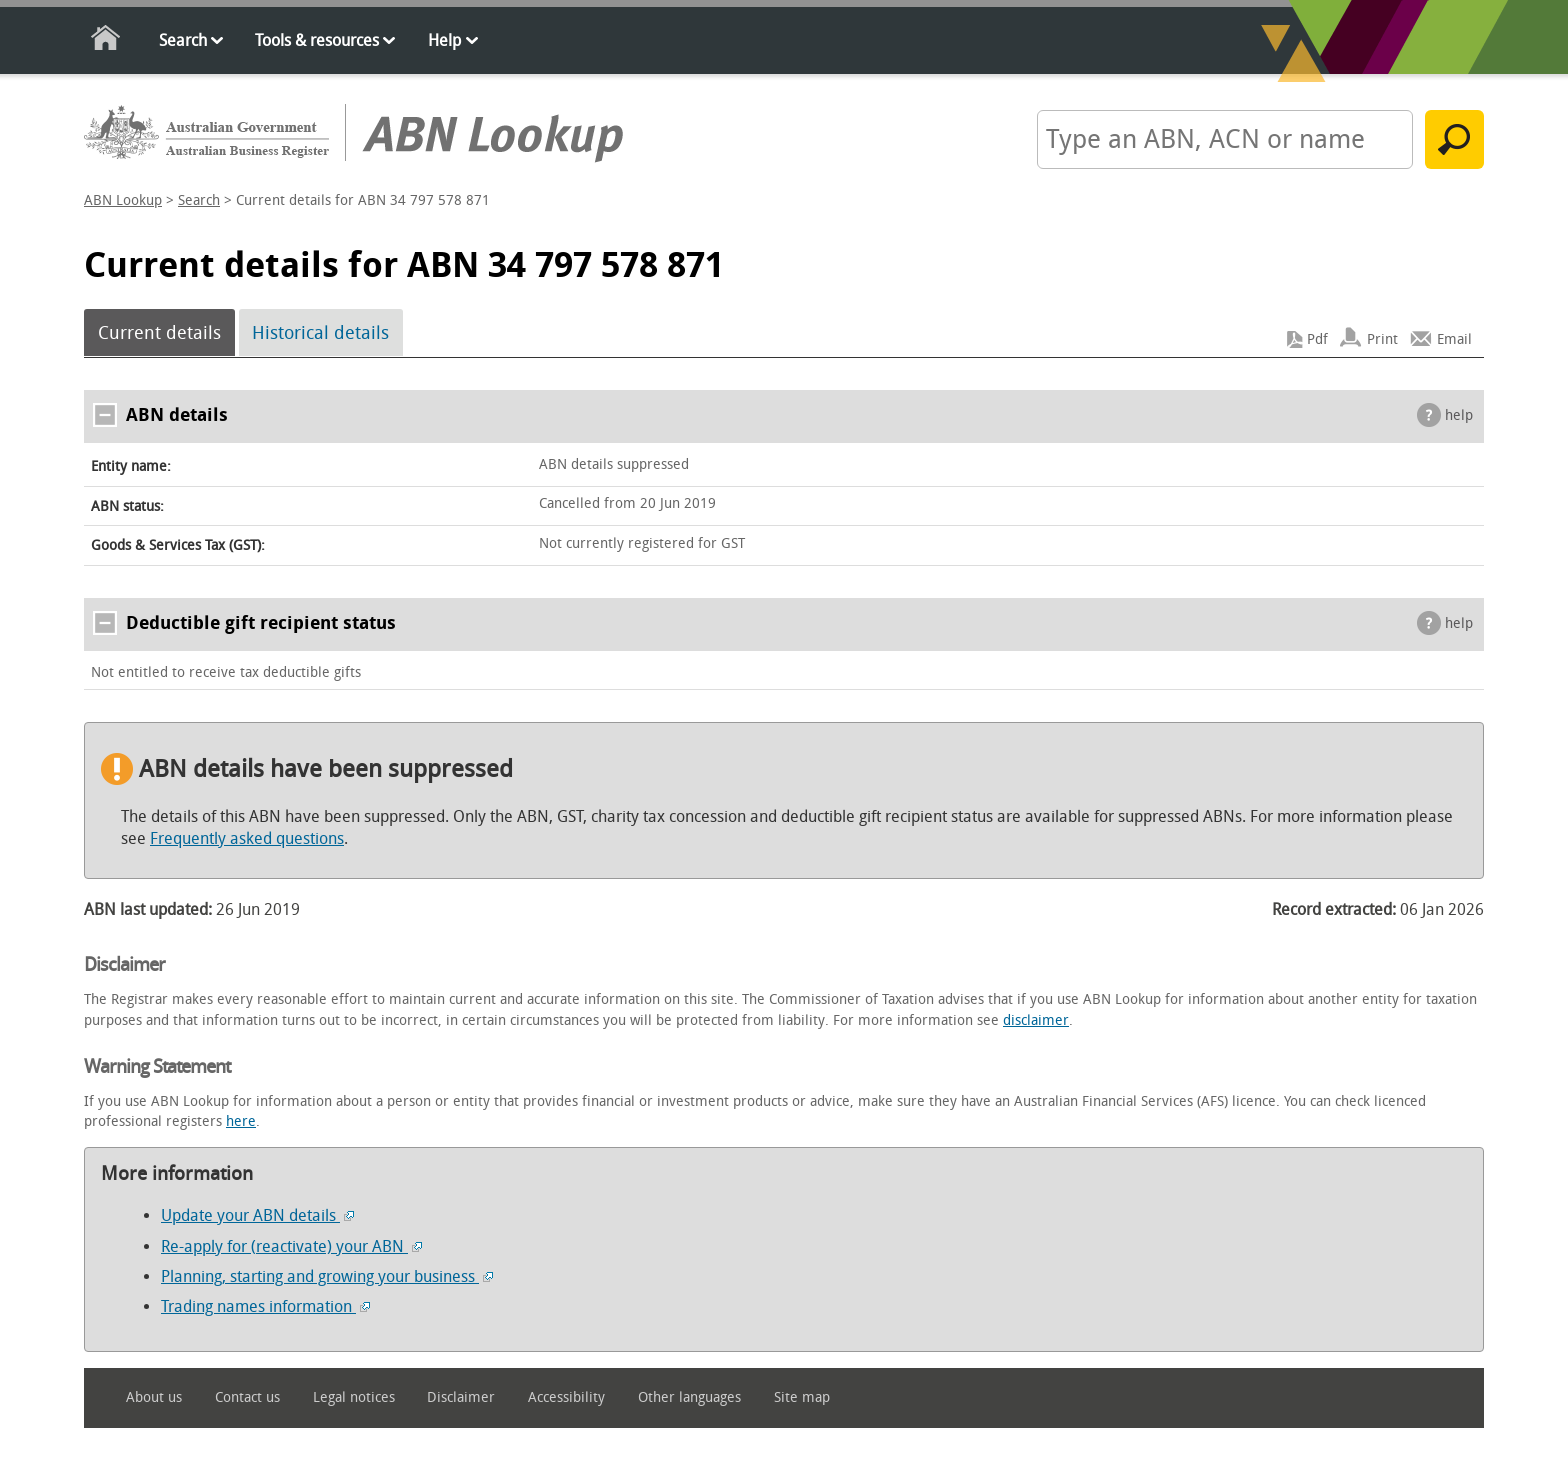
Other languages (689, 1397)
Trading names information (265, 1306)
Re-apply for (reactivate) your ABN (291, 1246)
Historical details (320, 333)
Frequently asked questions (247, 838)
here (241, 1121)
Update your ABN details (257, 1215)
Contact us (247, 1397)
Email (1454, 339)
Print (1382, 339)
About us (154, 1397)
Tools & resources (317, 40)
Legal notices (354, 1397)
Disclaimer (461, 1397)
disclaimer (1036, 1020)
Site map (802, 1397)
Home (106, 41)
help (1459, 415)
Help (444, 40)
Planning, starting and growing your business (327, 1276)
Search (183, 40)
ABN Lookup (123, 200)
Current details (159, 333)
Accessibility (566, 1397)
